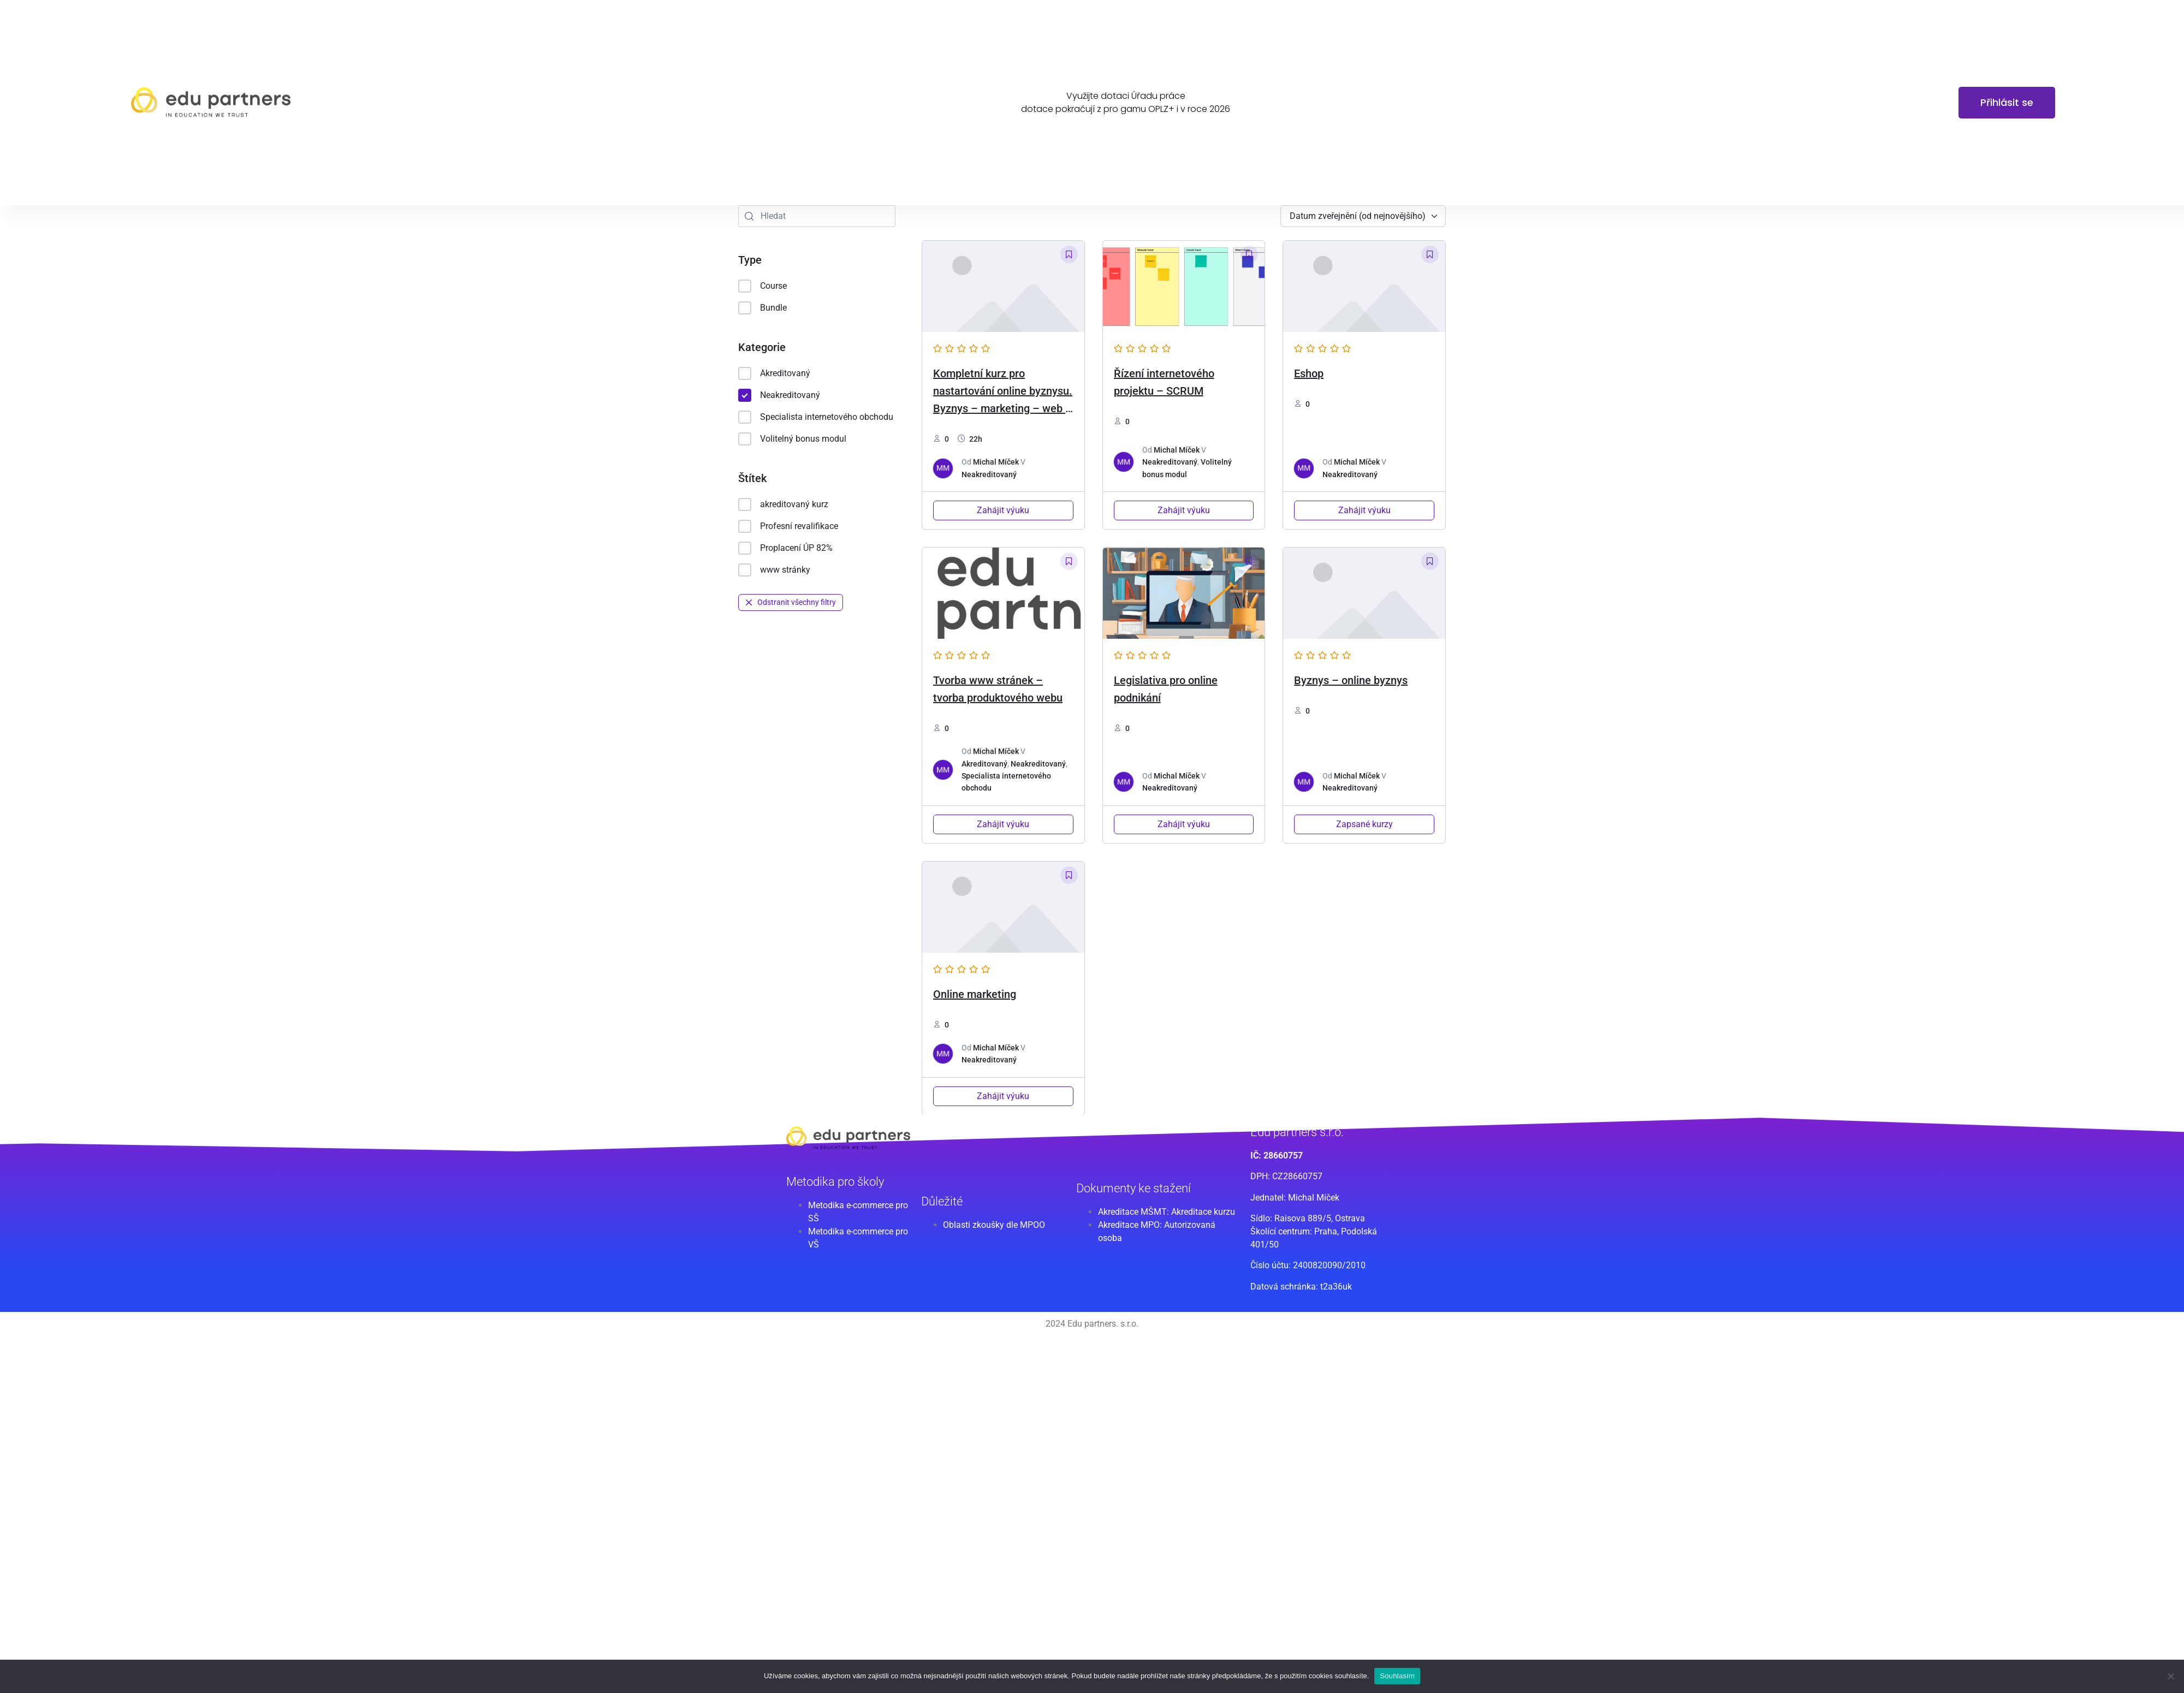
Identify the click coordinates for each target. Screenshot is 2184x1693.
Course (762, 286)
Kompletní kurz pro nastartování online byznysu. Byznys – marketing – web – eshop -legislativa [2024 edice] (1002, 408)
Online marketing (974, 994)
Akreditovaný (774, 373)
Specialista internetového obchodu (815, 417)
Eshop (1309, 373)
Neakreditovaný (779, 395)
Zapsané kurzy (1364, 824)
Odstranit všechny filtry (790, 602)
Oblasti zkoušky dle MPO (991, 1225)
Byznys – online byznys (1351, 680)
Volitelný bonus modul (792, 438)
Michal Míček (996, 462)
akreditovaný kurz (783, 504)
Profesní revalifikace (788, 526)
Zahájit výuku (1003, 510)
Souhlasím (1397, 1676)
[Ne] (2170, 1676)
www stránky (774, 570)
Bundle (762, 307)
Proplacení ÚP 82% (785, 548)
